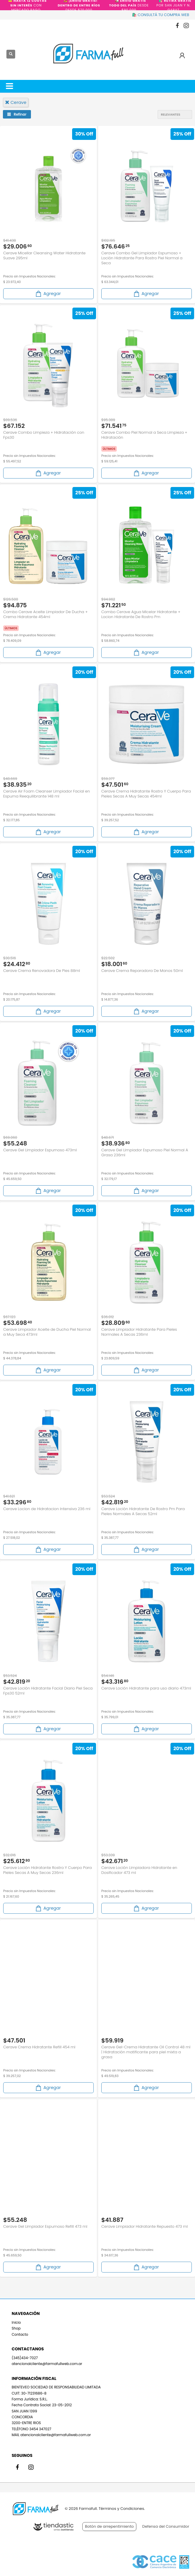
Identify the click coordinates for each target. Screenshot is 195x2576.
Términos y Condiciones (121, 2508)
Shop (16, 2328)
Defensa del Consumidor (165, 2526)
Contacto (20, 2334)
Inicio (16, 2322)
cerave (15, 102)
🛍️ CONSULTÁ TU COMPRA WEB (160, 15)
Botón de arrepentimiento (109, 2526)
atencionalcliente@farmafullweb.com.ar (47, 2363)
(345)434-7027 (25, 2357)
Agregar (48, 293)
